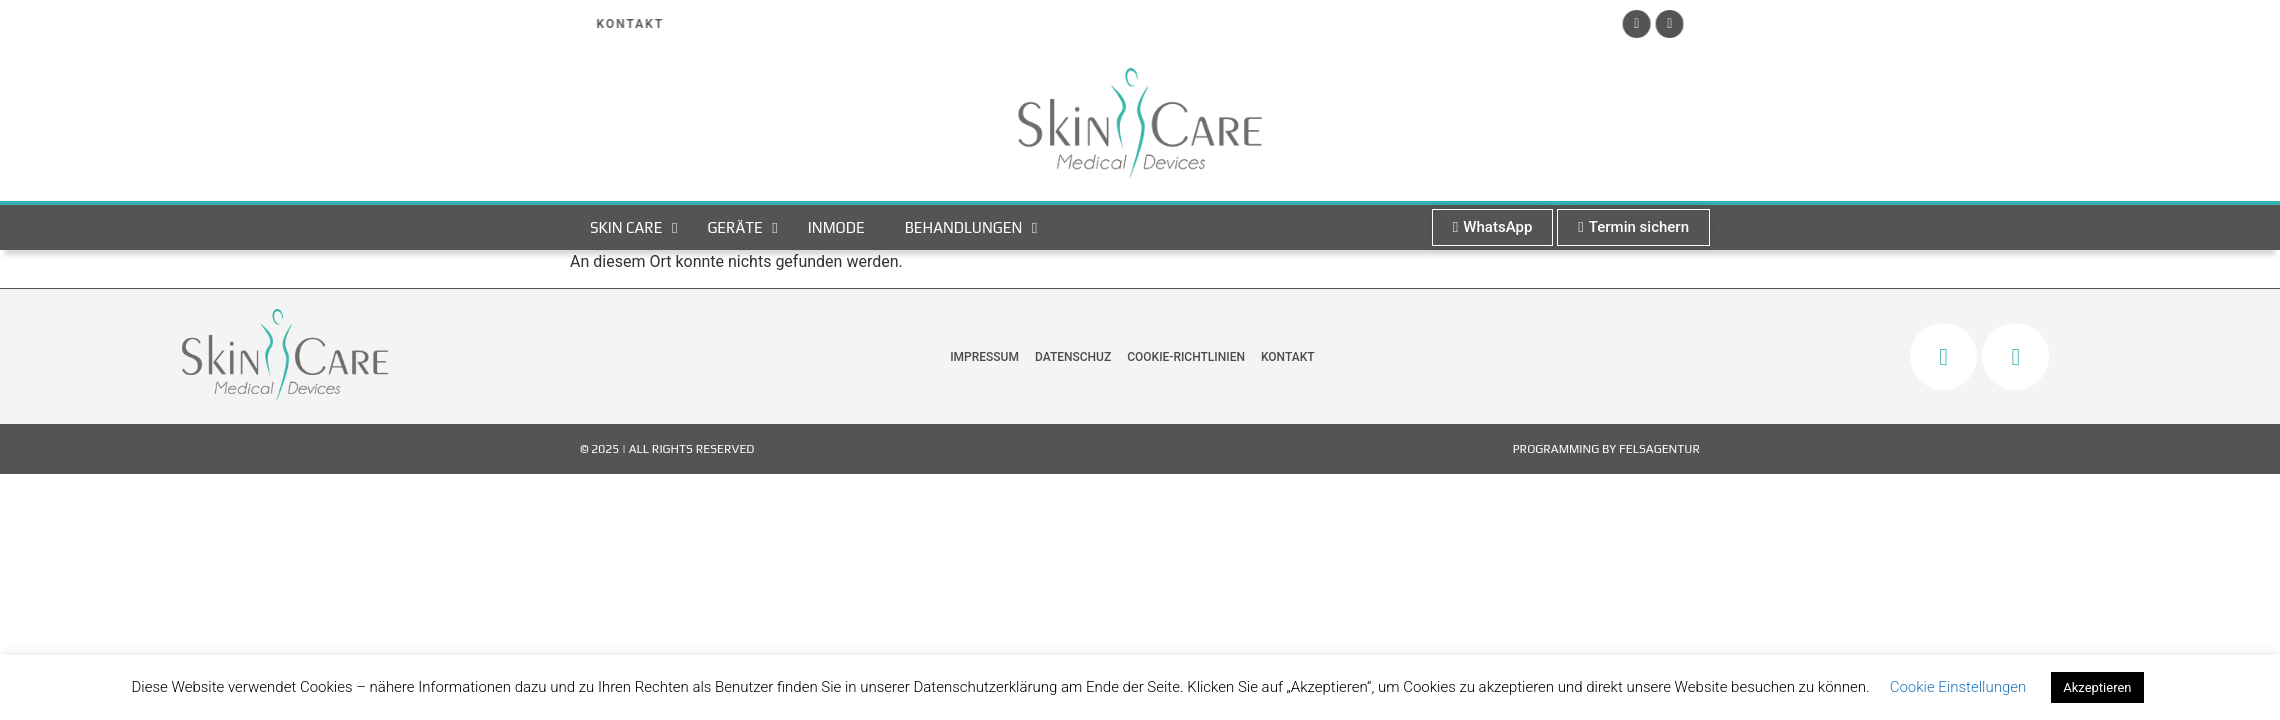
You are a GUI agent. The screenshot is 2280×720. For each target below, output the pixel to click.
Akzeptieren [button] (2097, 687)
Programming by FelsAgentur (1606, 449)
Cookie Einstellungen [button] (1958, 687)
